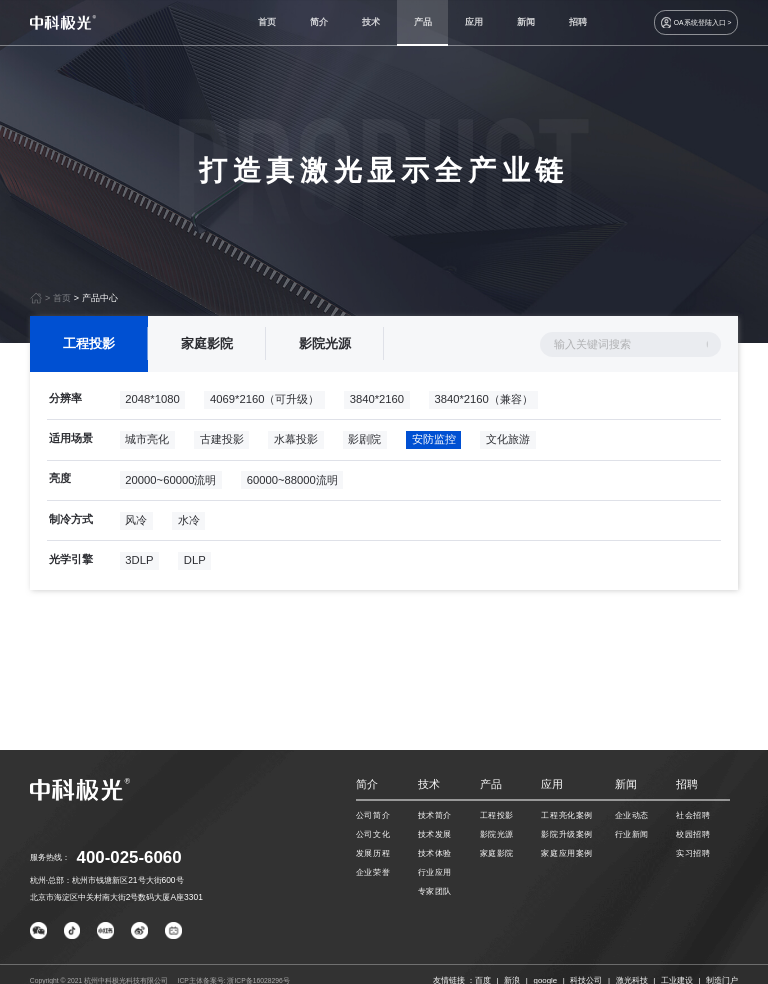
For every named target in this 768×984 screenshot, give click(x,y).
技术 (371, 22)
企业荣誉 (373, 872)
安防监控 (434, 445)
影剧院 (364, 445)
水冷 (189, 525)
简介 (319, 22)
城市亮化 (147, 445)
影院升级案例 (566, 834)
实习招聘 (693, 853)
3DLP (139, 566)
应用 (474, 22)
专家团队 (435, 891)
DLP (195, 566)
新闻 (526, 22)
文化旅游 (508, 445)
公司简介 (373, 815)
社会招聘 (693, 815)
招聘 (578, 22)
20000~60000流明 (170, 485)
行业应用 (435, 872)
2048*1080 (152, 404)
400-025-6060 (129, 857)
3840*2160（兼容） (483, 404)
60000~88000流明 (292, 485)
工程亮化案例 (566, 815)
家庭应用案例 (566, 853)
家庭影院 (207, 349)
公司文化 (373, 834)
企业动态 (632, 815)
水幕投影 (296, 445)
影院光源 (325, 349)
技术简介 (435, 815)
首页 (267, 22)
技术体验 (435, 853)
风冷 (136, 525)
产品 (423, 22)
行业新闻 (632, 834)
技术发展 (435, 834)
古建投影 (222, 445)
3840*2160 (377, 404)
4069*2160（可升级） (264, 404)
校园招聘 (693, 834)
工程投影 (89, 349)
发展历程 (373, 853)
